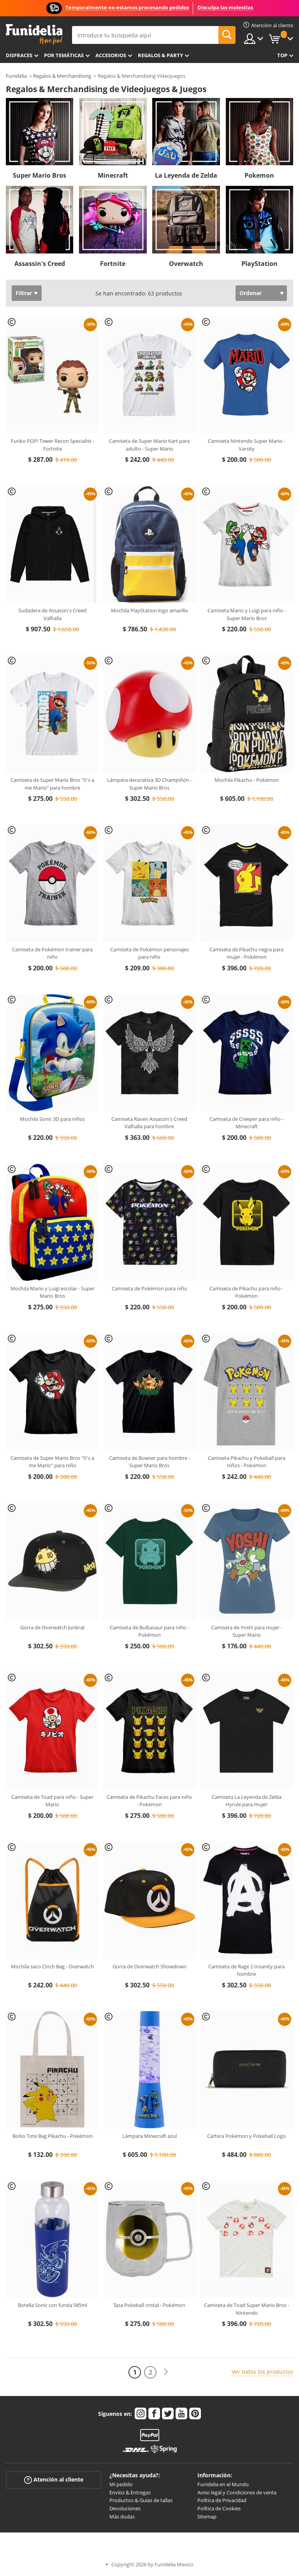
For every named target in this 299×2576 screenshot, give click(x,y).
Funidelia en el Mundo (223, 2484)
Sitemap (206, 2516)
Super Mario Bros (39, 175)
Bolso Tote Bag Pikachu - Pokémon (52, 2135)
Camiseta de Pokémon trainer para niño (52, 953)
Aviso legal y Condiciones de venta (236, 2492)
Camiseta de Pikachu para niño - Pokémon (246, 1292)
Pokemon (259, 175)
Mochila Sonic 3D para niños (52, 1118)
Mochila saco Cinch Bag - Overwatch (52, 1966)
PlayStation (259, 263)
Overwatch (186, 263)
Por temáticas (64, 55)
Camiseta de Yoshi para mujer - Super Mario (246, 1631)
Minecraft (113, 175)
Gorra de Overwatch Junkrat (52, 1627)
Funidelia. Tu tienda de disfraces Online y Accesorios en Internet (34, 34)
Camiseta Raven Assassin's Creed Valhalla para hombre (149, 1122)
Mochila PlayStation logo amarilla (149, 610)
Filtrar (24, 293)
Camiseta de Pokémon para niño (149, 1288)
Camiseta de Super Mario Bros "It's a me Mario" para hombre (52, 783)
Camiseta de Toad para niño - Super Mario (52, 1800)
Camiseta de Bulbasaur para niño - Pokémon (149, 1631)
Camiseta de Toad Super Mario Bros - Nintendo (246, 2309)
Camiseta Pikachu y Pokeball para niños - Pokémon (246, 1461)
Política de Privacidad (221, 2500)
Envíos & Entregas (130, 2492)
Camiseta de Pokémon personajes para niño (149, 953)
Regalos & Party (160, 55)
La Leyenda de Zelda (186, 175)
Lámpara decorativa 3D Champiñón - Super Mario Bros (149, 783)
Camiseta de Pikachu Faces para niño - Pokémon (149, 1800)
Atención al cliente (53, 2480)
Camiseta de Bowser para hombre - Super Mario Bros (149, 1461)
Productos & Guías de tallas (140, 2500)
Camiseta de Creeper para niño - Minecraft (246, 1122)
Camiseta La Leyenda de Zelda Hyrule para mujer (246, 1800)
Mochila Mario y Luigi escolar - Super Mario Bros (53, 1292)
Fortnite (112, 263)
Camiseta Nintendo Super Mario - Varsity (246, 444)
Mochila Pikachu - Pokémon (247, 779)
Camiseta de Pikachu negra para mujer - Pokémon (246, 953)
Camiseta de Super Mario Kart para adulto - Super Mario (149, 444)
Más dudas (122, 2516)
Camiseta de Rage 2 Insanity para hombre (246, 1970)
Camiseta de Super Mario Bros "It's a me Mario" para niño (52, 1461)
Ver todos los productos (262, 2371)
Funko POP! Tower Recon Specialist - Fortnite (52, 444)
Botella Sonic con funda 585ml (52, 2305)
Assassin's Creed (39, 263)
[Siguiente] (166, 2372)
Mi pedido (121, 2484)
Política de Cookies (219, 2508)
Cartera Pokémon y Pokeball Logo (246, 2135)
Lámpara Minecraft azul (149, 2135)
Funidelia (16, 75)
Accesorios (110, 55)
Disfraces (19, 55)
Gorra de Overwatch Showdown (149, 1966)
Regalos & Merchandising (62, 75)
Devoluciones (125, 2508)
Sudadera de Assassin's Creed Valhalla (52, 614)
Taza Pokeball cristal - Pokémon (149, 2305)
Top (282, 55)
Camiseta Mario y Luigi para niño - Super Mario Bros (247, 614)
